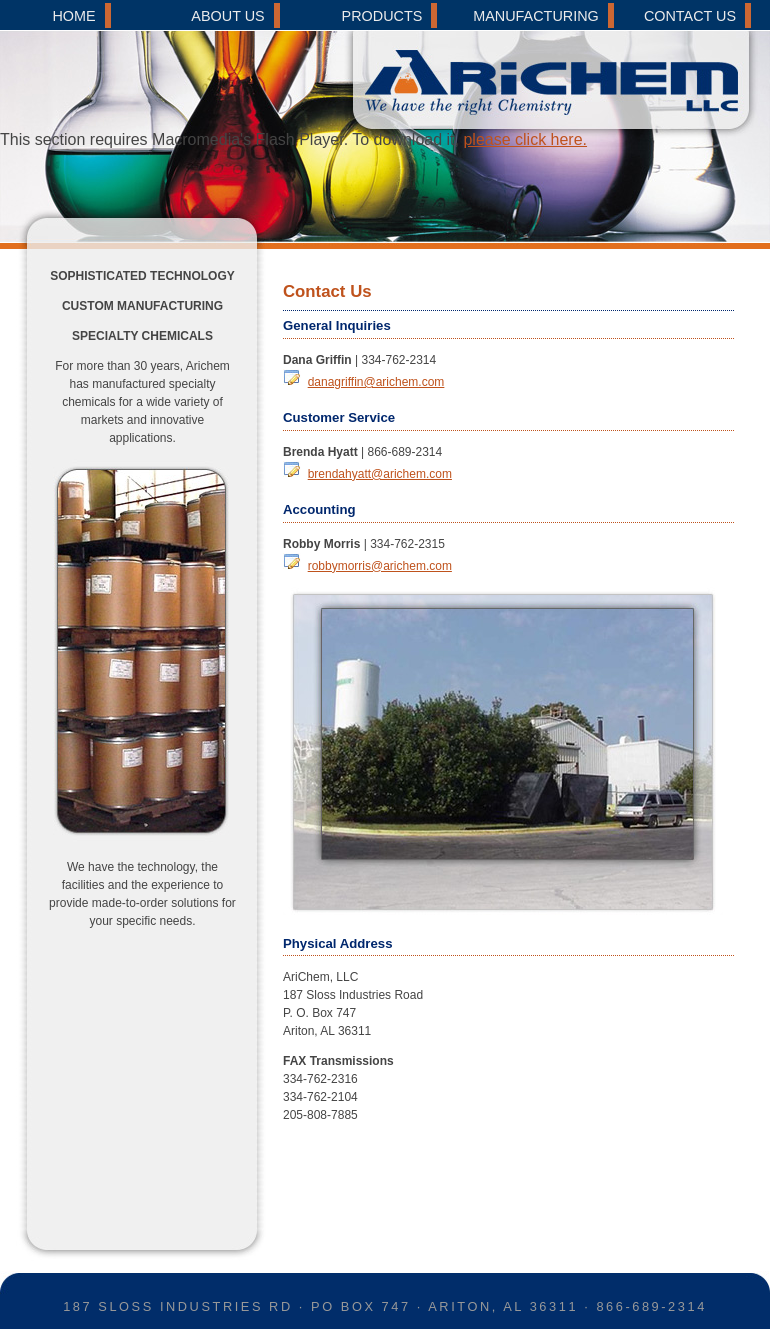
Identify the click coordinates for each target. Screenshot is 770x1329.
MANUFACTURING (536, 16)
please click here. (525, 139)
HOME (73, 16)
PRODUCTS (382, 16)
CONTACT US (690, 16)
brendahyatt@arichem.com (380, 474)
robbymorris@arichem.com (380, 566)
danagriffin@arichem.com (376, 382)
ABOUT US (227, 16)
